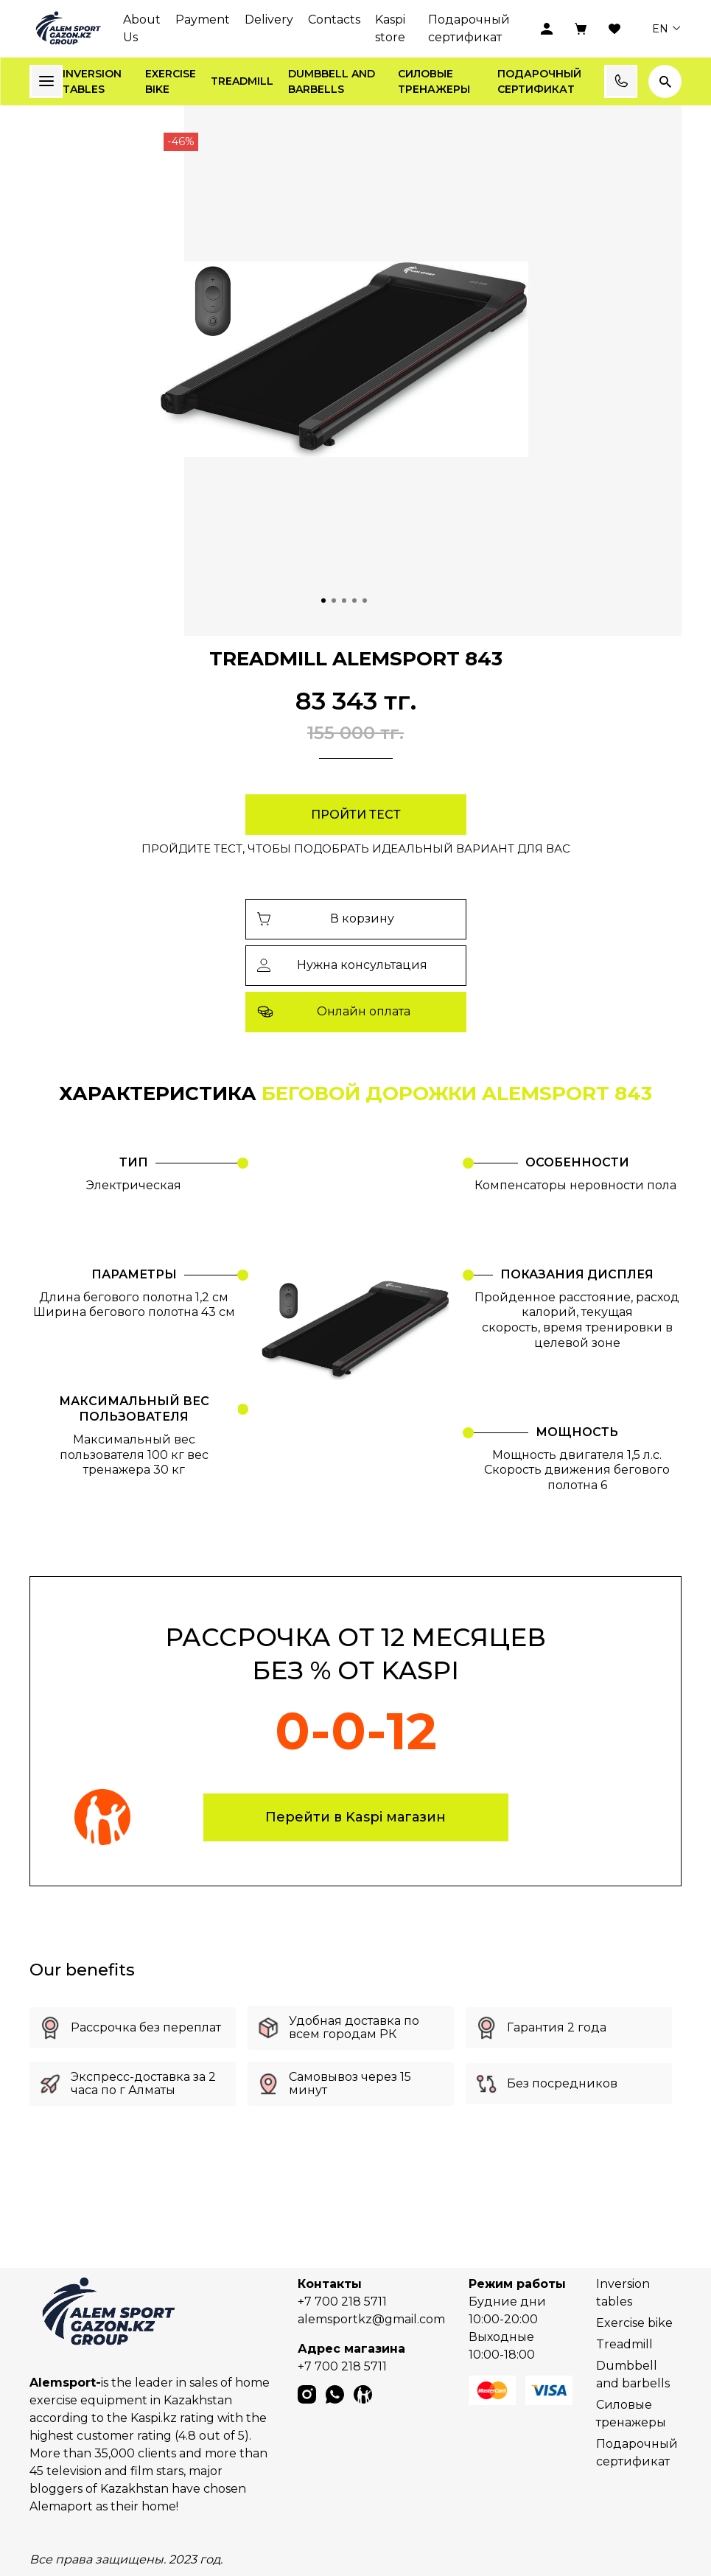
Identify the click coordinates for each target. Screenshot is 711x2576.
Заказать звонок (621, 81)
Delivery (269, 20)
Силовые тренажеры (434, 81)
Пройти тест (356, 815)
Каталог (46, 81)
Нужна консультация (342, 965)
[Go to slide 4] (354, 600)
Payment (202, 20)
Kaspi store (390, 28)
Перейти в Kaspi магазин (355, 1817)
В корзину (326, 918)
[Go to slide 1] (323, 600)
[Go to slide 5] (364, 600)
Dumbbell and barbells (331, 81)
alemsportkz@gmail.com (371, 2319)
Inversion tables (92, 81)
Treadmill (242, 81)
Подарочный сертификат (469, 28)
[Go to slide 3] (344, 600)
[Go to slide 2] (334, 600)
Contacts (334, 20)
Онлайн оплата (334, 1012)
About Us (142, 28)
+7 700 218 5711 (342, 2302)
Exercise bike (170, 81)
